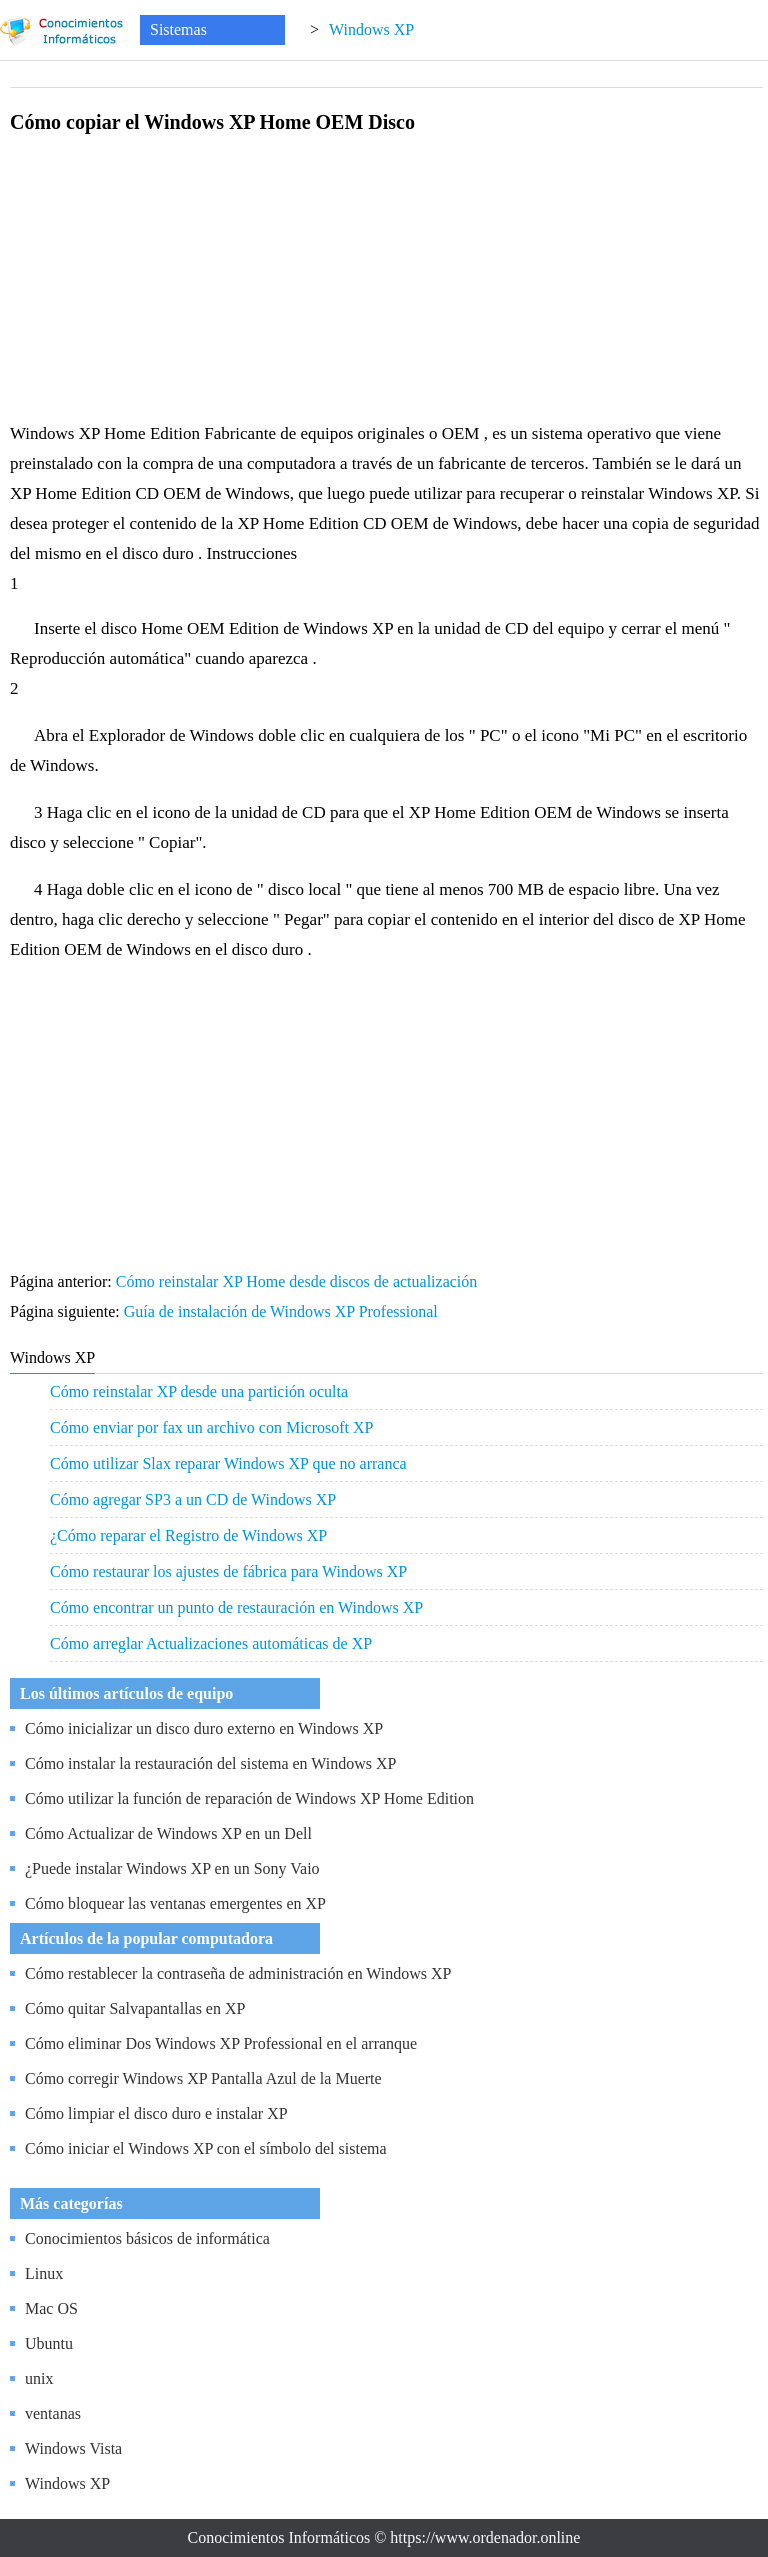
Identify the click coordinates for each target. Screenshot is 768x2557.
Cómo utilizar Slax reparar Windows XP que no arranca (228, 1463)
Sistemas (178, 29)
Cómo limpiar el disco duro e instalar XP (156, 2113)
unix (39, 2378)
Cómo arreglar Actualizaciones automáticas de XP (211, 1643)
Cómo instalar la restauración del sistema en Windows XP (210, 1763)
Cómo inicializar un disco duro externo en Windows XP (204, 1728)
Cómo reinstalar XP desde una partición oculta (199, 1391)
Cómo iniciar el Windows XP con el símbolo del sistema (206, 2148)
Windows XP (371, 29)
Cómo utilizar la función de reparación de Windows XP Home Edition (249, 1798)
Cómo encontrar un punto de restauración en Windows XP (236, 1607)
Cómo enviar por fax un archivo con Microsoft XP (211, 1427)
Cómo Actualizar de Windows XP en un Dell (168, 1833)
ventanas (53, 2413)
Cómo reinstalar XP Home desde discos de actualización (299, 1281)
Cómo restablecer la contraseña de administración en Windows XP (238, 1973)
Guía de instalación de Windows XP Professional (283, 1311)
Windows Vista (73, 2448)
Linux (44, 2273)
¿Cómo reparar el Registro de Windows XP (188, 1535)
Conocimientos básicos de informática (147, 2238)
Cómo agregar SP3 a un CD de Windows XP (193, 1499)
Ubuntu (49, 2343)
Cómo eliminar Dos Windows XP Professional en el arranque (221, 2043)
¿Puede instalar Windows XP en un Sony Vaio (172, 1868)
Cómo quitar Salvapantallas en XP (135, 2008)
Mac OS (51, 2308)
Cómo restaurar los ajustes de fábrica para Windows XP (228, 1571)
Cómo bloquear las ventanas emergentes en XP (175, 1903)
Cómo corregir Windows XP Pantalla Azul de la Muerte (203, 2078)
